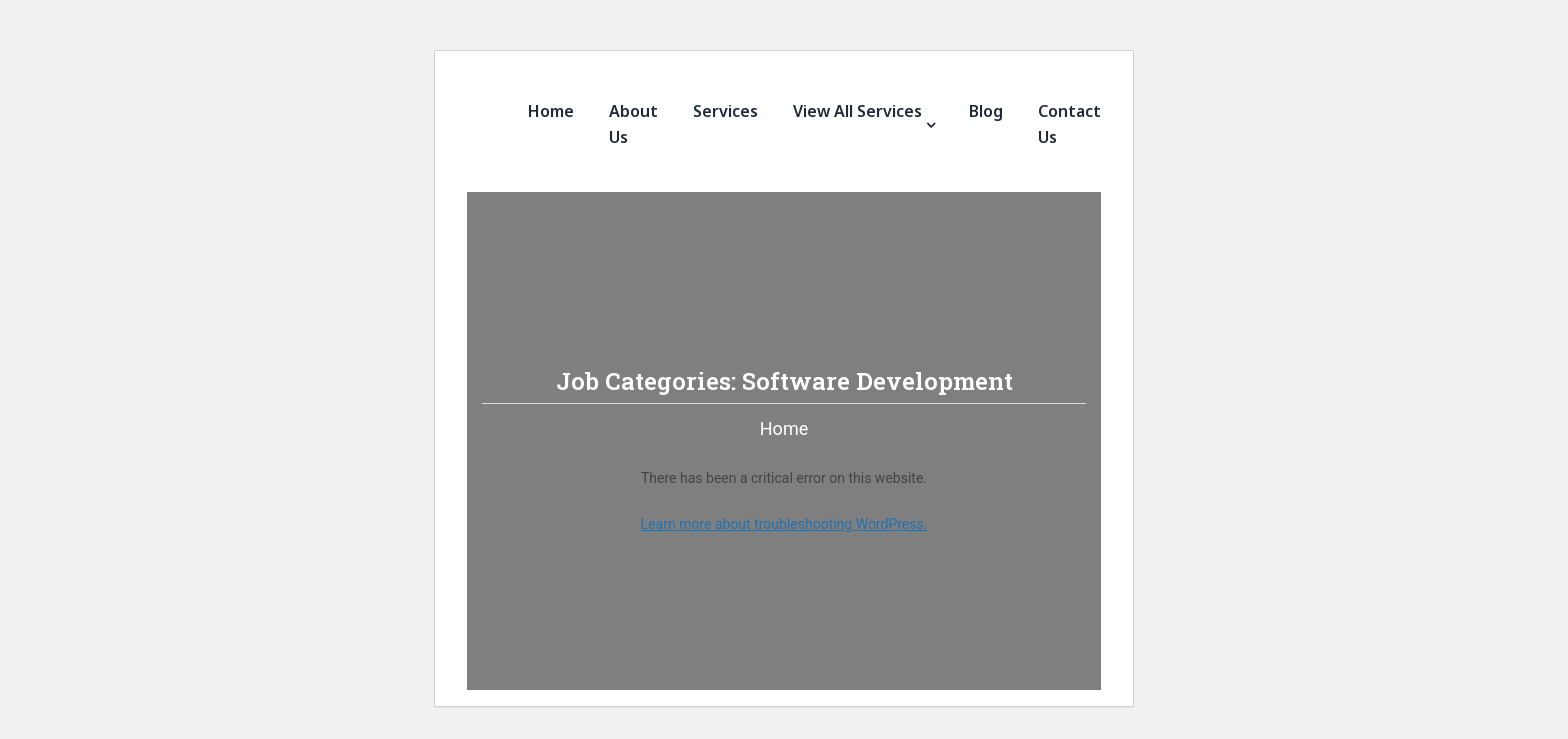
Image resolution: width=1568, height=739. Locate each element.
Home (551, 111)
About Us (633, 124)
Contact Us (1069, 124)
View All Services (857, 111)
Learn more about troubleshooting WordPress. (784, 524)
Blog (986, 111)
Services (725, 111)
